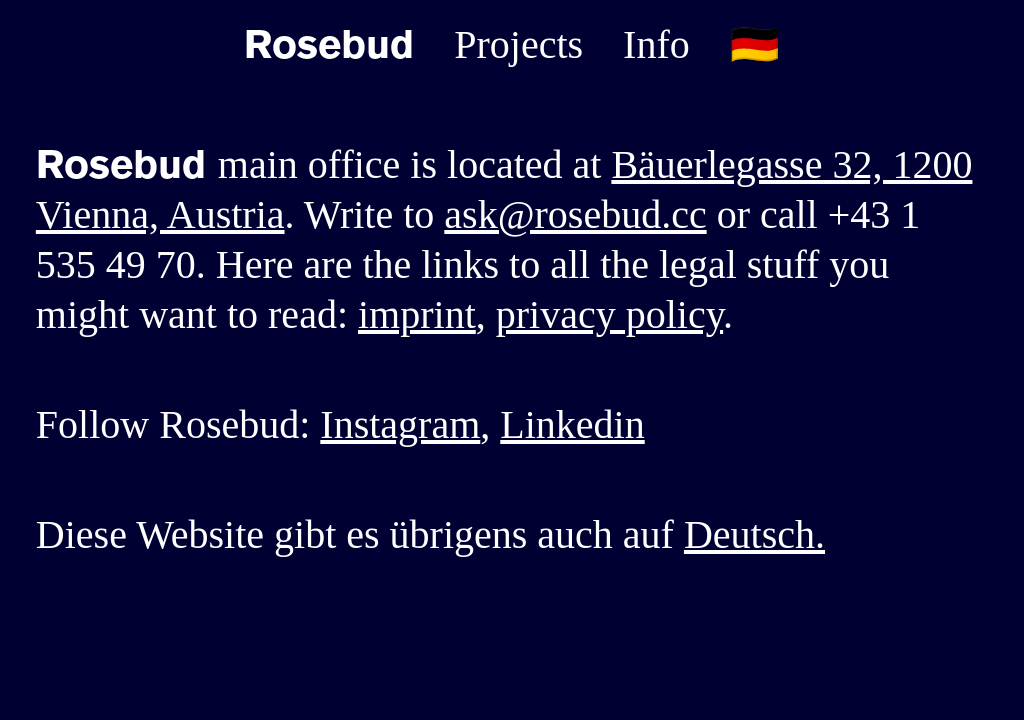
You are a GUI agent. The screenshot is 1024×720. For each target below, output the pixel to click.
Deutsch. (754, 534)
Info (656, 44)
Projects (518, 44)
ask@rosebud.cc (575, 214)
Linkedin (572, 424)
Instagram (400, 424)
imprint (417, 314)
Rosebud (329, 45)
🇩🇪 (755, 44)
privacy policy (609, 314)
